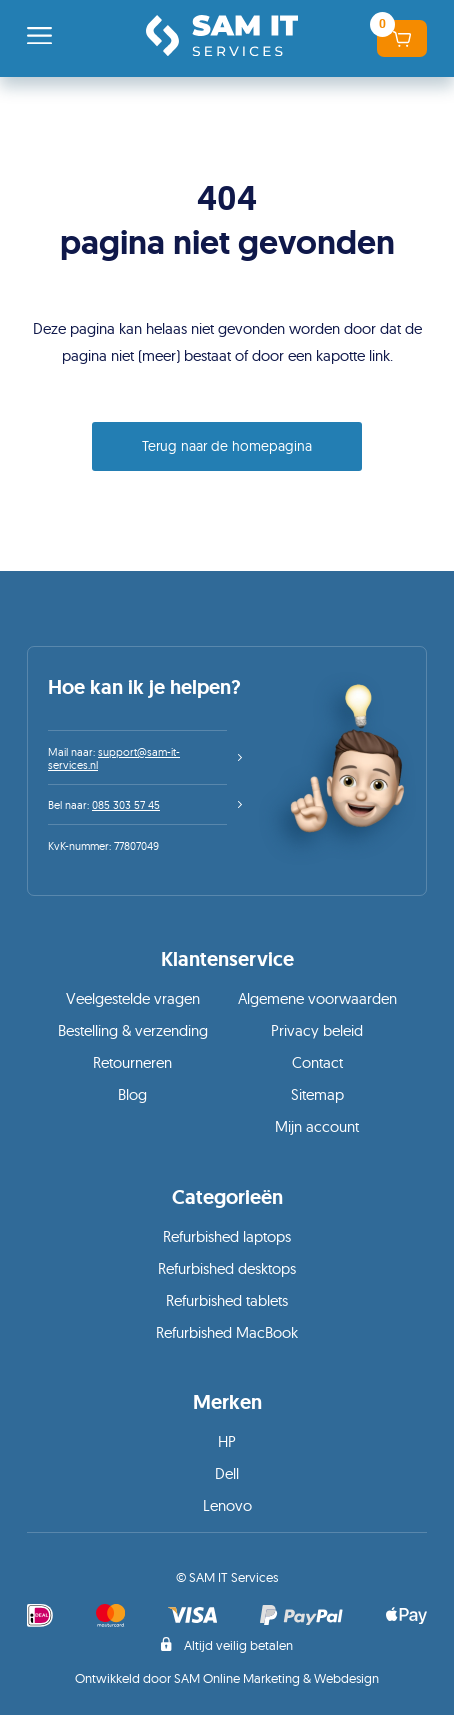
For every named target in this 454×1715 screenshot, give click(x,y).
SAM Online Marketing (237, 1678)
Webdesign (346, 1678)
